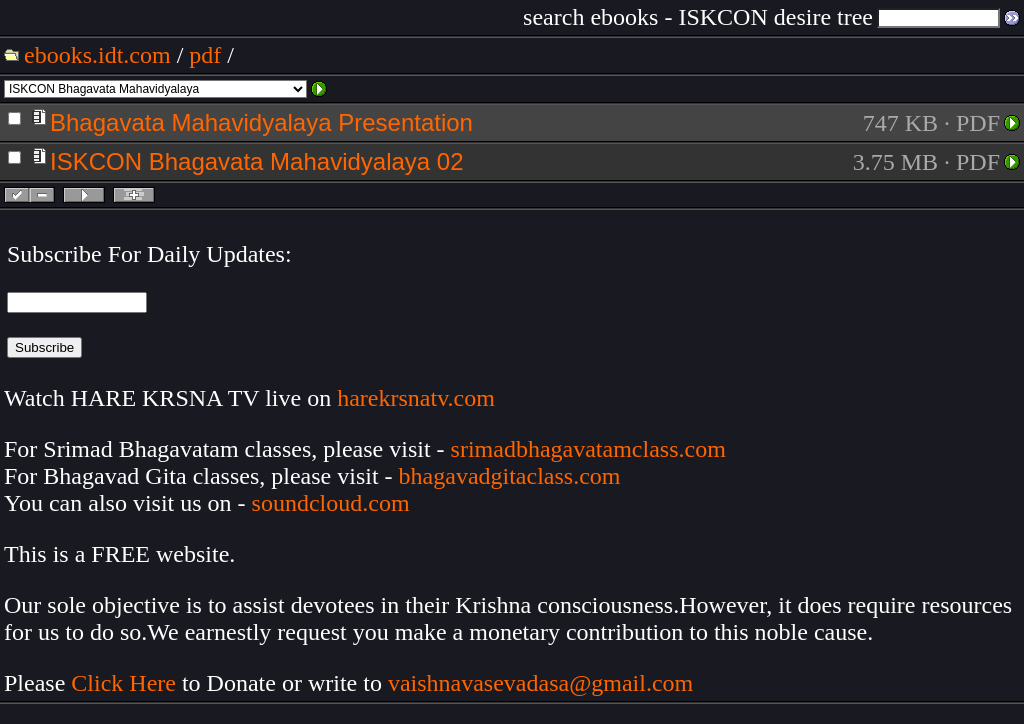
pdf (205, 55)
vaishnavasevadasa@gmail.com (543, 683)
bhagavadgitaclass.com (510, 476)
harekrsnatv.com (416, 398)
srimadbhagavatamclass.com (588, 449)
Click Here (123, 683)
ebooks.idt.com (97, 55)
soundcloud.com (331, 503)
